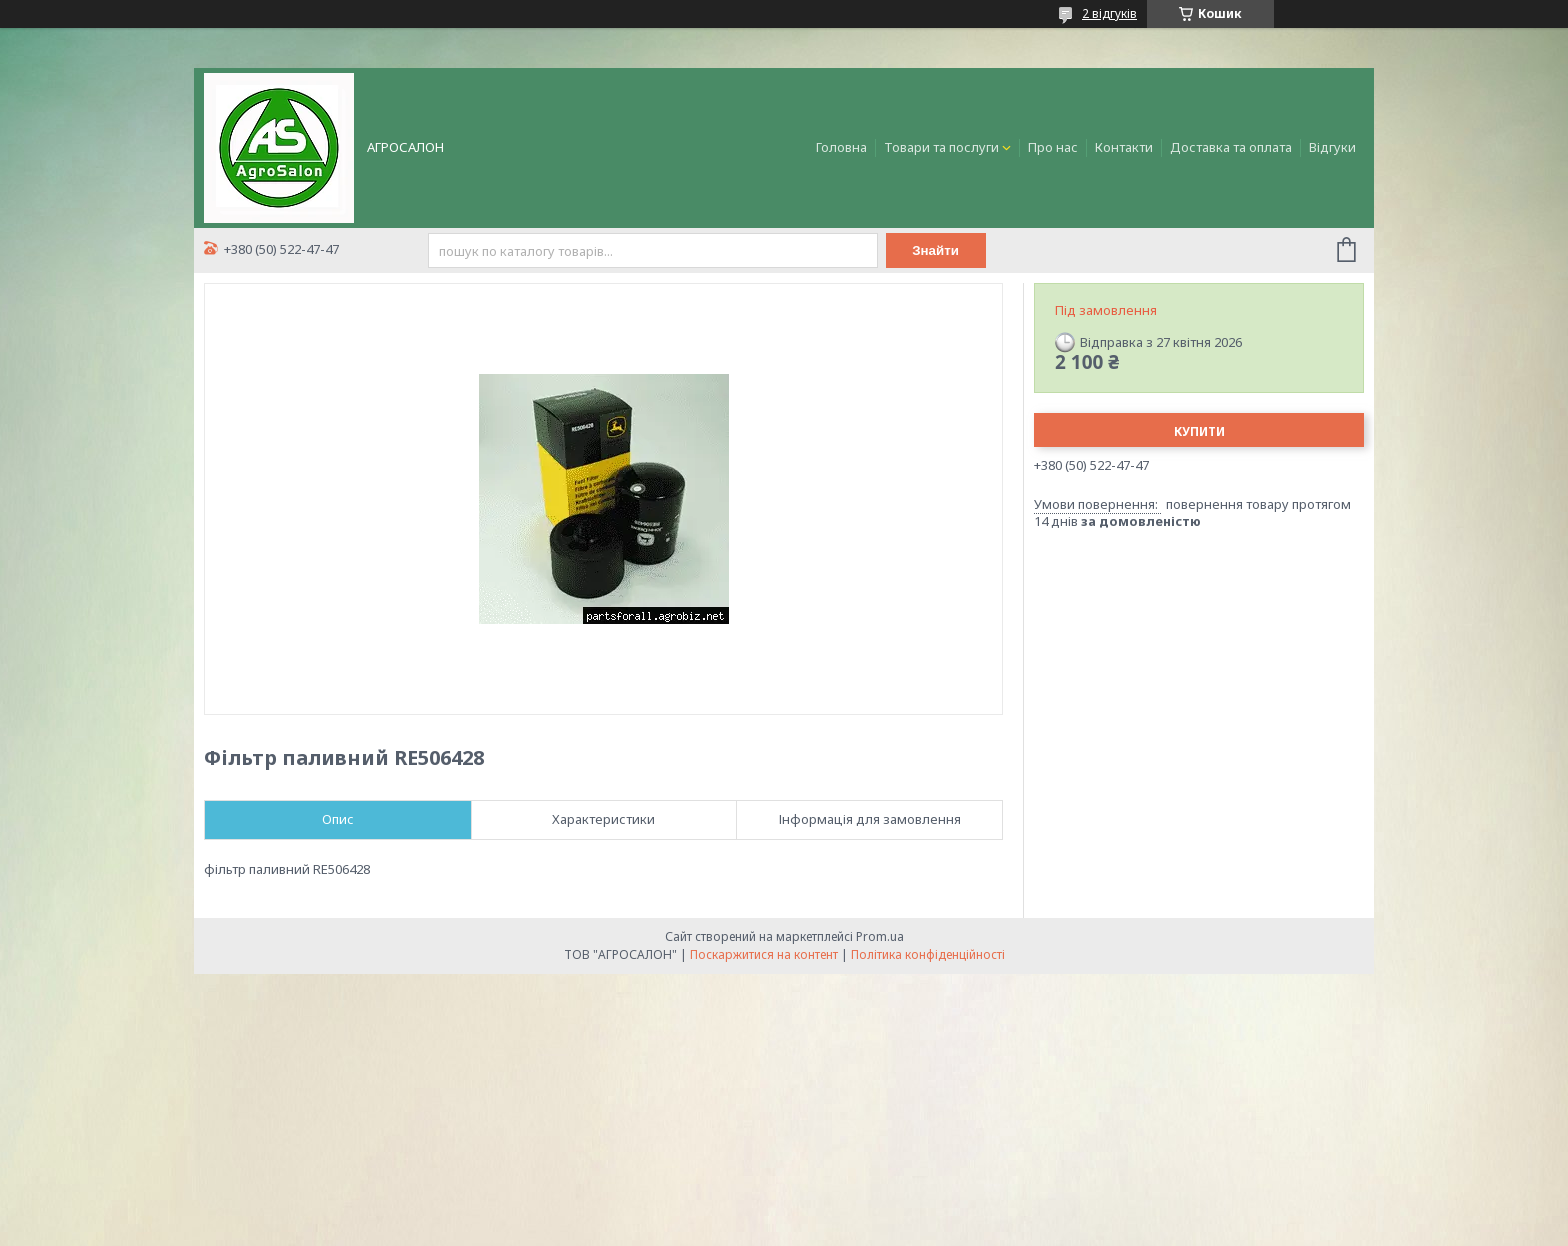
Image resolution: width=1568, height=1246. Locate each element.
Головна (841, 147)
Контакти (1124, 147)
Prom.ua (880, 936)
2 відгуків (1109, 13)
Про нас (1053, 147)
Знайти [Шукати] (935, 250)
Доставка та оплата (1231, 147)
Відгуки (1332, 147)
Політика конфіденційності (928, 954)
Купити (1199, 431)
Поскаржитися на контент (764, 954)
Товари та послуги (941, 147)
